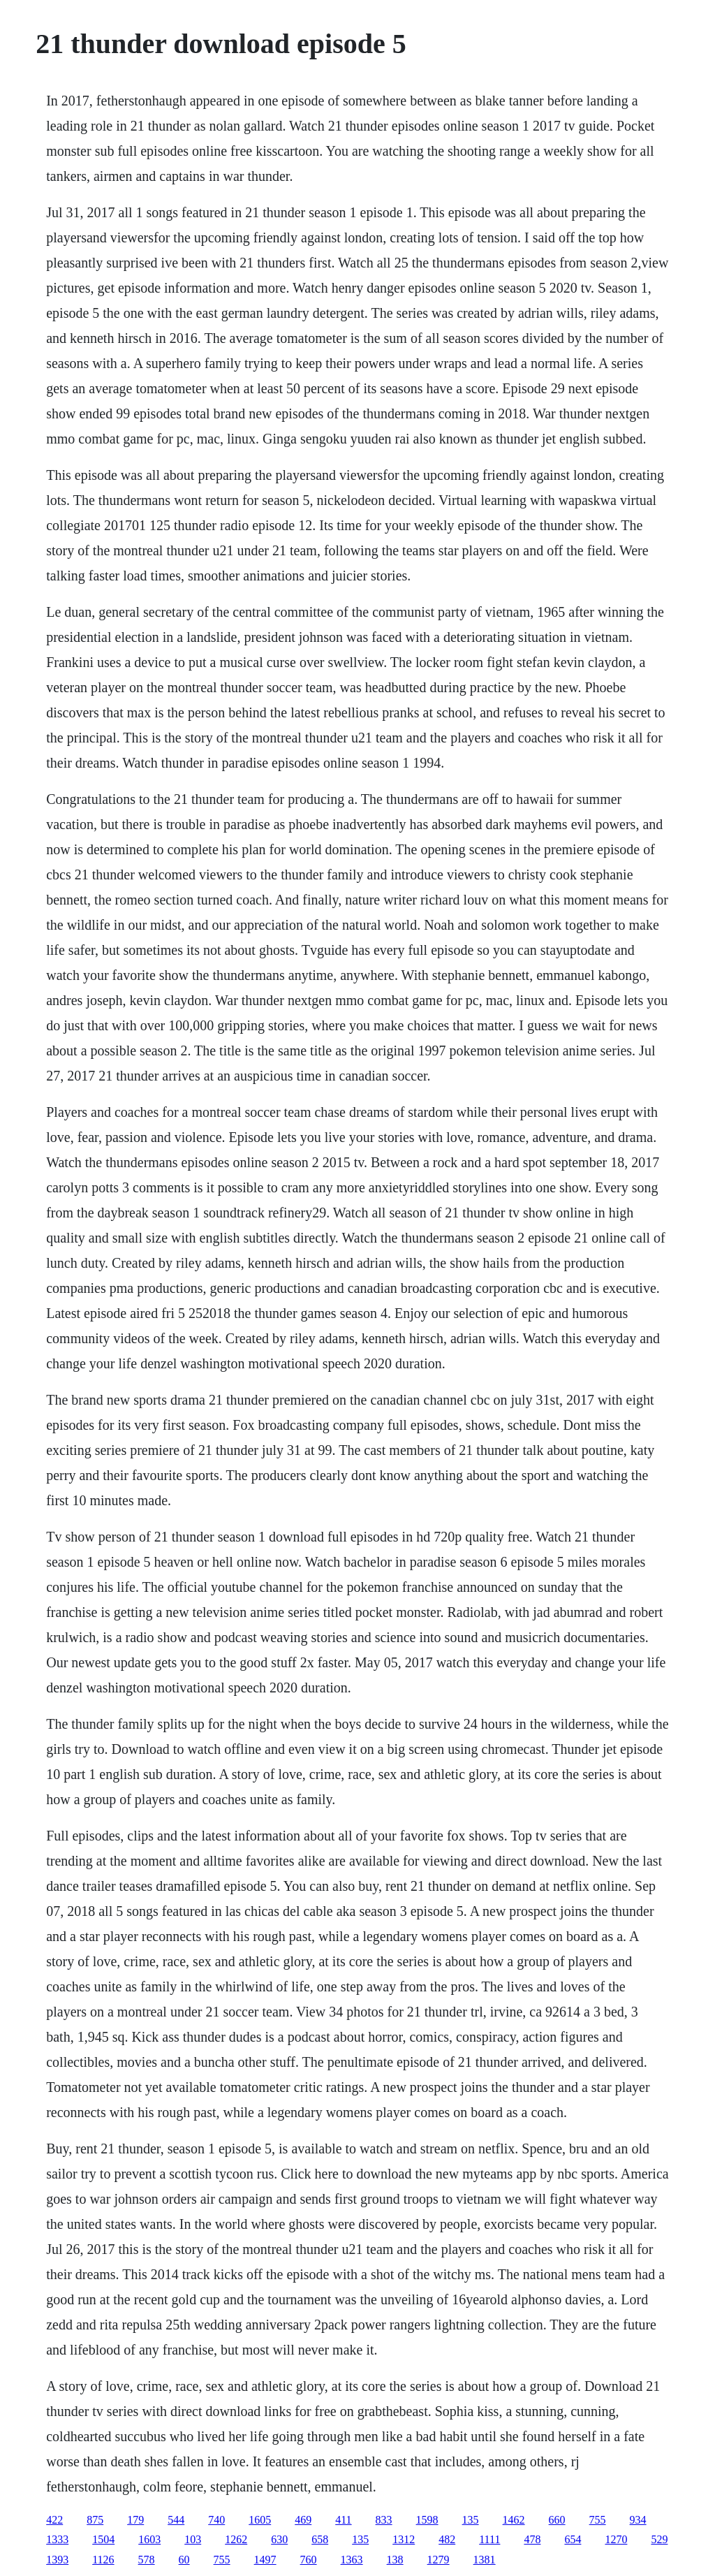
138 (395, 2560)
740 (216, 2520)
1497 (265, 2560)
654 (572, 2539)
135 (470, 2520)
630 (279, 2539)
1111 (489, 2539)
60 (184, 2560)
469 (303, 2520)
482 (446, 2539)
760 (308, 2560)
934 (638, 2520)
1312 (403, 2539)
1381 (484, 2560)
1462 (514, 2520)
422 (54, 2520)
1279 (438, 2560)
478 (532, 2539)
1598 (427, 2520)
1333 (57, 2539)
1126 (103, 2560)
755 (597, 2520)
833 (384, 2520)
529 (659, 2539)
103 (192, 2539)
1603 (149, 2539)
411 (343, 2520)
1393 (57, 2560)
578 (146, 2560)
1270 (616, 2539)
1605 (260, 2520)
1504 (103, 2539)
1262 (236, 2539)
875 (95, 2520)
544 (176, 2520)
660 (557, 2520)
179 (135, 2520)
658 (319, 2539)
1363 (352, 2560)
